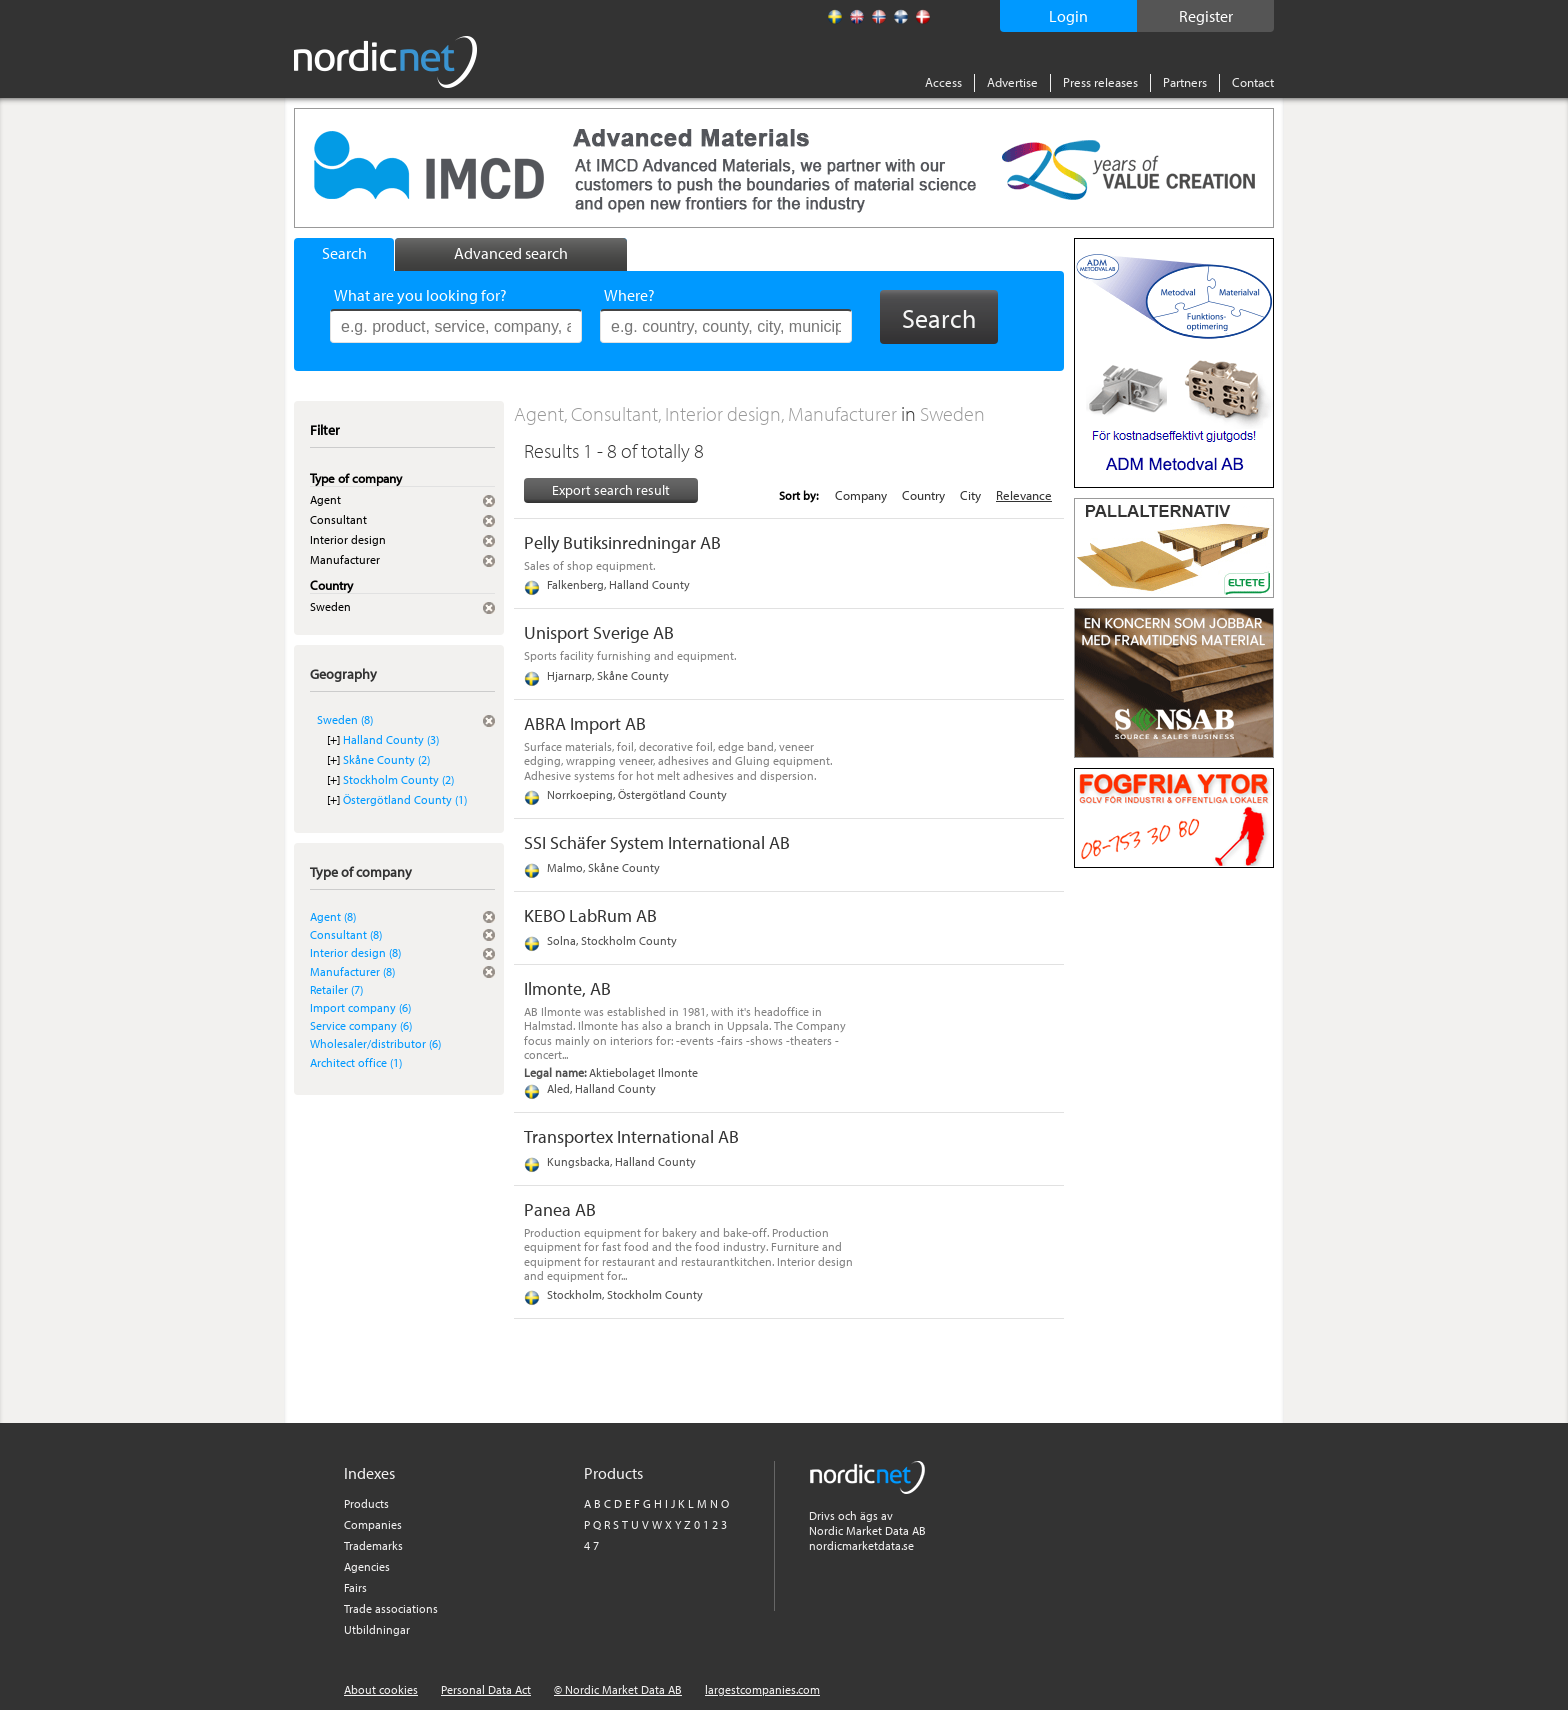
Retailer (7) (336, 989)
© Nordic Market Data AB (618, 1689)
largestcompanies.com (762, 1689)
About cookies (381, 1689)
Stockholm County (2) (398, 779)
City (970, 495)
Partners (1185, 82)
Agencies (367, 1566)
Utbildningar (377, 1629)
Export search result (611, 490)
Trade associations (391, 1608)
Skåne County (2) (386, 759)
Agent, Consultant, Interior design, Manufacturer (707, 413)
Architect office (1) (356, 1062)
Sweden (952, 413)
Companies (373, 1524)
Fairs (355, 1587)
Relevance (1024, 495)
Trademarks (373, 1545)
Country (923, 495)
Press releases (1100, 82)
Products (366, 1503)
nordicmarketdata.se (861, 1545)
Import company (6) (360, 1007)
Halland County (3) (391, 739)
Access (943, 82)
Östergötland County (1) (405, 799)
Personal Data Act (486, 1689)
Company (861, 495)
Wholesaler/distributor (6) (375, 1043)
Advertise (1012, 82)
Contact (1253, 82)
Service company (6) (361, 1025)
